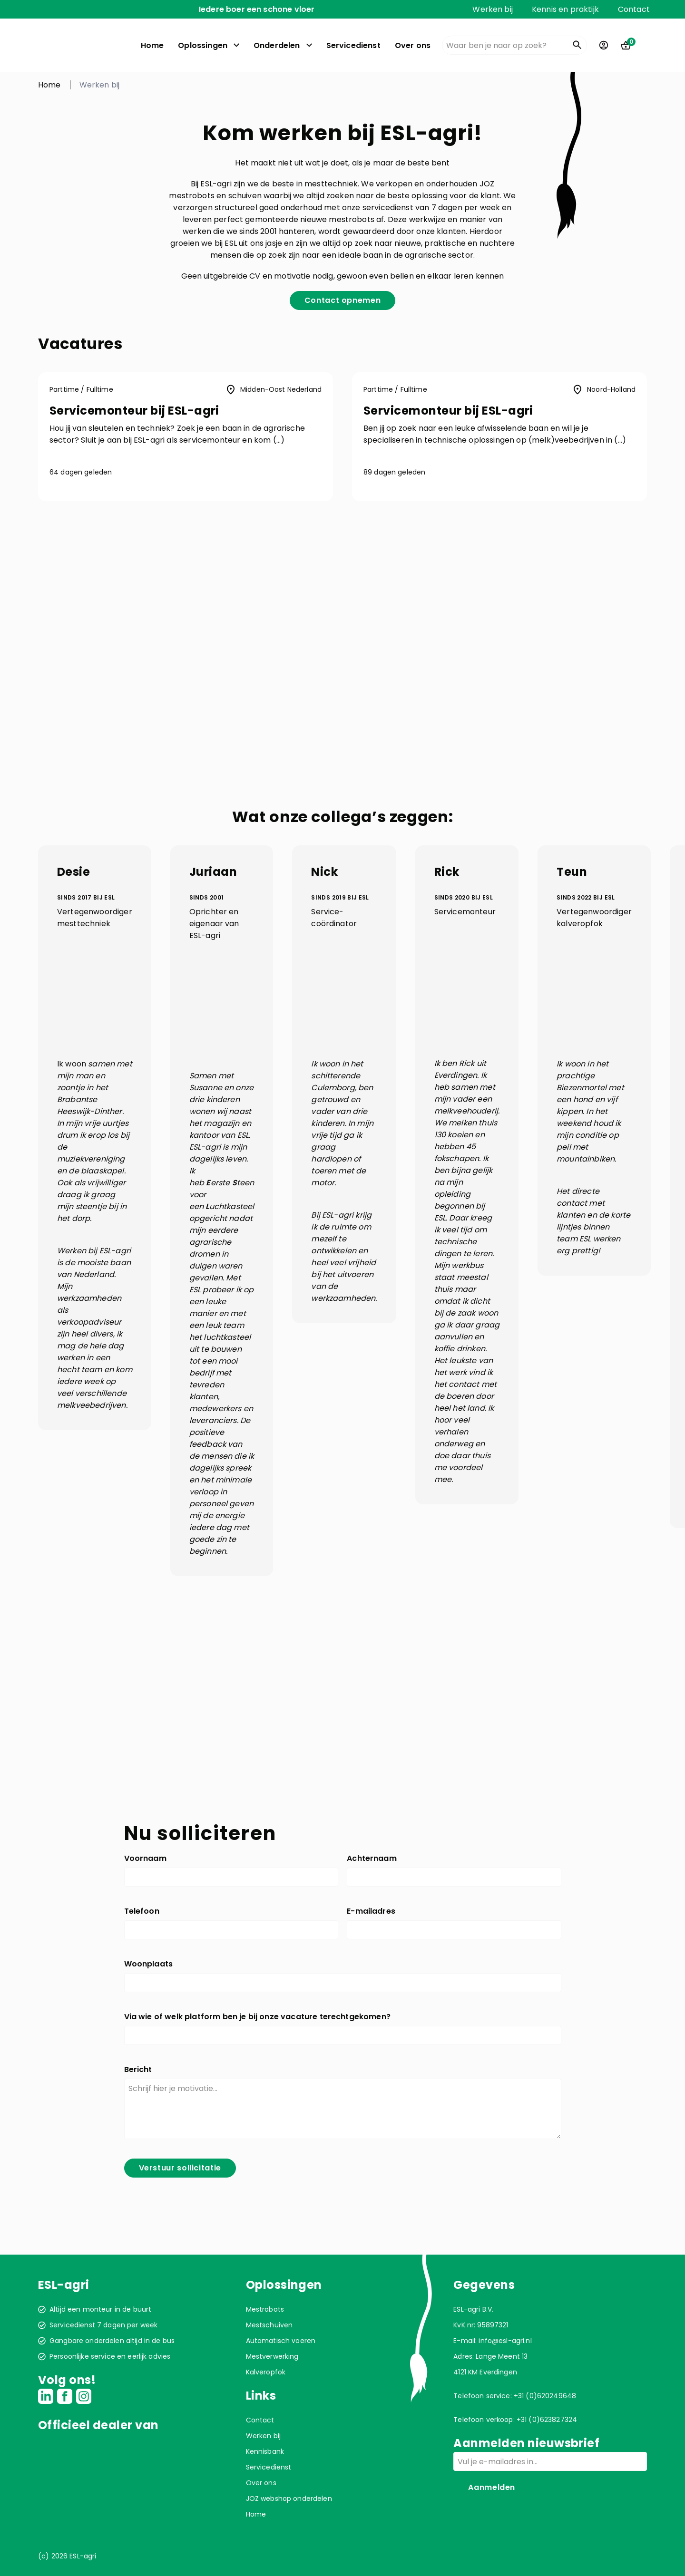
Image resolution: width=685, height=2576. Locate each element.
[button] (185, 436)
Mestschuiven (269, 2325)
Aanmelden (491, 2487)
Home (152, 45)
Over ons (413, 45)
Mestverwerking (272, 2356)
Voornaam (145, 1858)
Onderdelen (277, 45)
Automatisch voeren (281, 2340)
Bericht (138, 2069)
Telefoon (141, 1911)
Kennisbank (265, 2451)
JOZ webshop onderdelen (289, 2498)
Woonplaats (148, 1963)
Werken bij (492, 9)
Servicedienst (353, 45)
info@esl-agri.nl (505, 2340)
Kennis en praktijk (565, 9)
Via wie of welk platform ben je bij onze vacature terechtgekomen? (257, 2016)
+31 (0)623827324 (547, 2419)
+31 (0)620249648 (545, 2396)
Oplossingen (202, 45)
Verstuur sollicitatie (180, 2167)
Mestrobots (265, 2309)
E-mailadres (371, 1911)
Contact (634, 9)
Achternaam (372, 1858)
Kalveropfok (266, 2372)
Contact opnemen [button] (342, 300)
